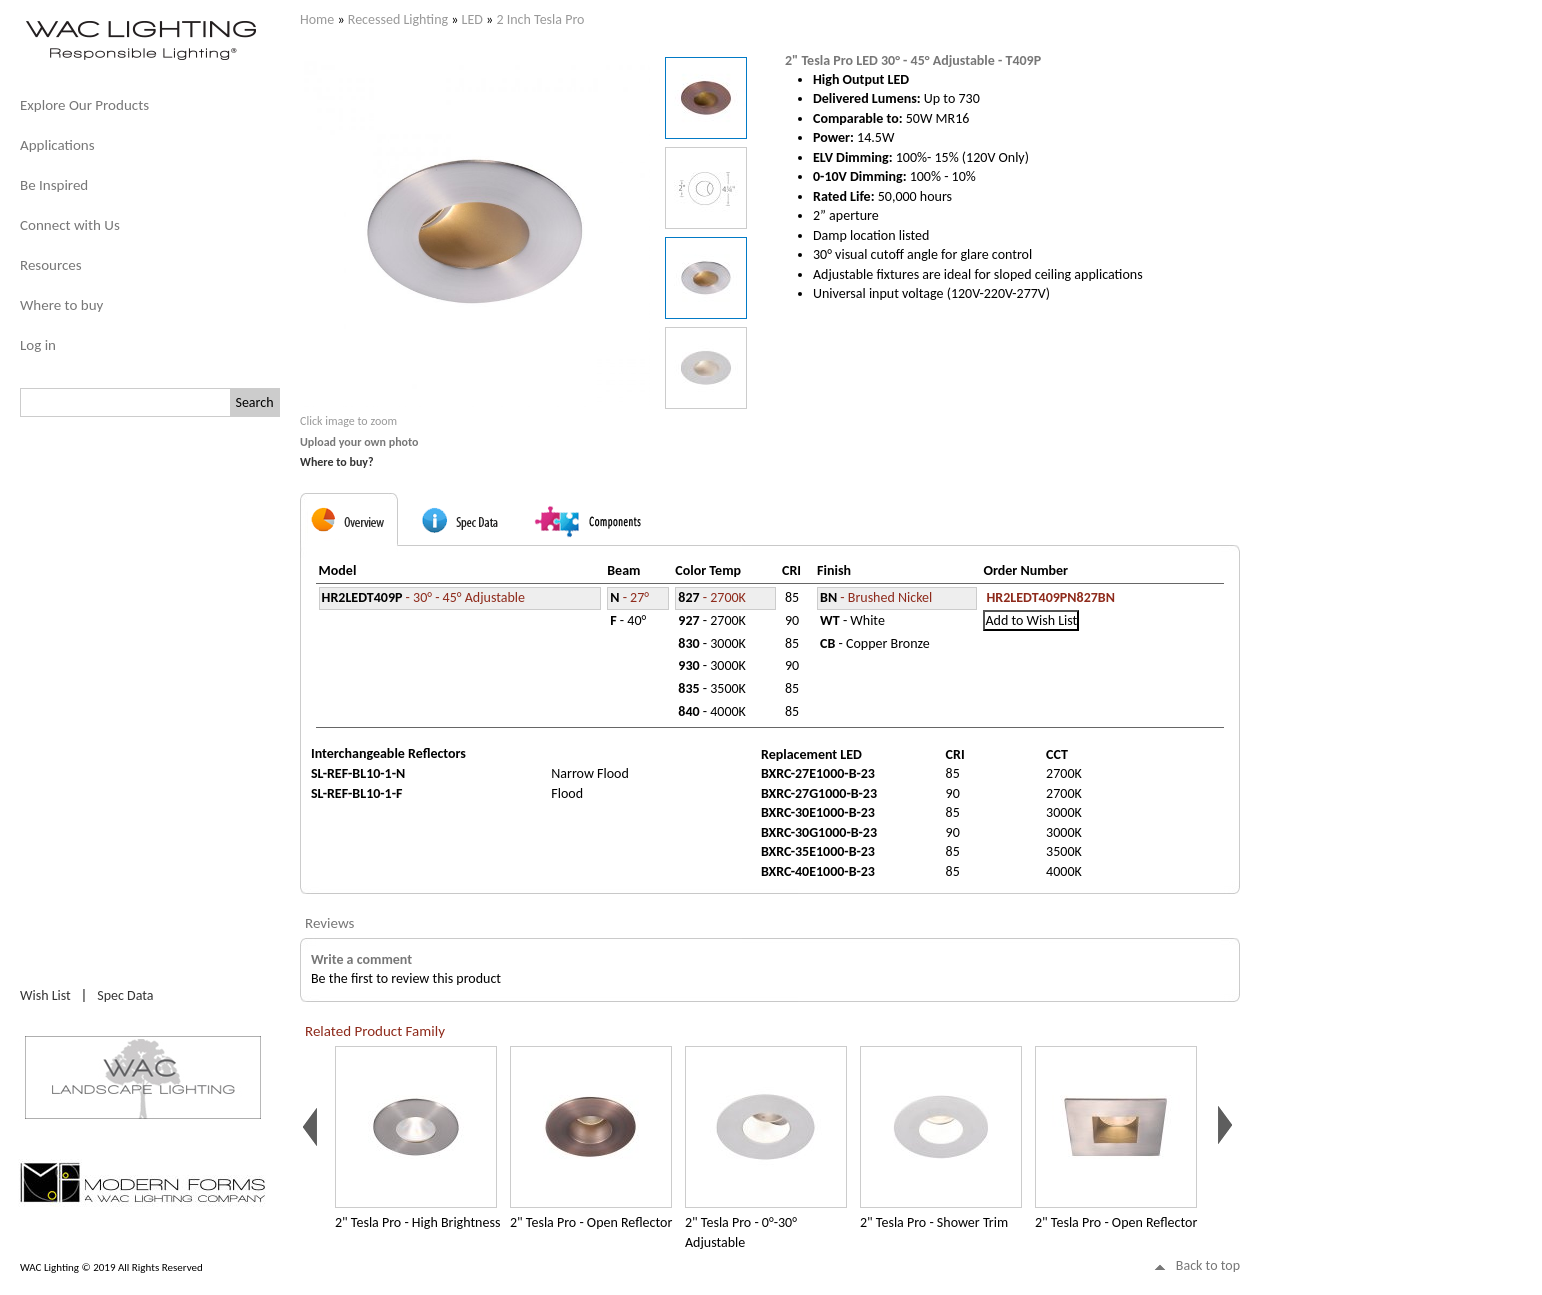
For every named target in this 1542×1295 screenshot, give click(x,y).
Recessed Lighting (398, 19)
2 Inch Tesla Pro (540, 19)
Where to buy (61, 305)
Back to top (1208, 1265)
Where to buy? (337, 462)
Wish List (45, 995)
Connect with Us (70, 225)
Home (317, 19)
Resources (51, 265)
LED (472, 19)
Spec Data (125, 995)
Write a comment (361, 959)
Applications (57, 145)
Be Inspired (54, 185)
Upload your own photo (359, 442)
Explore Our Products (84, 105)
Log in (38, 345)
